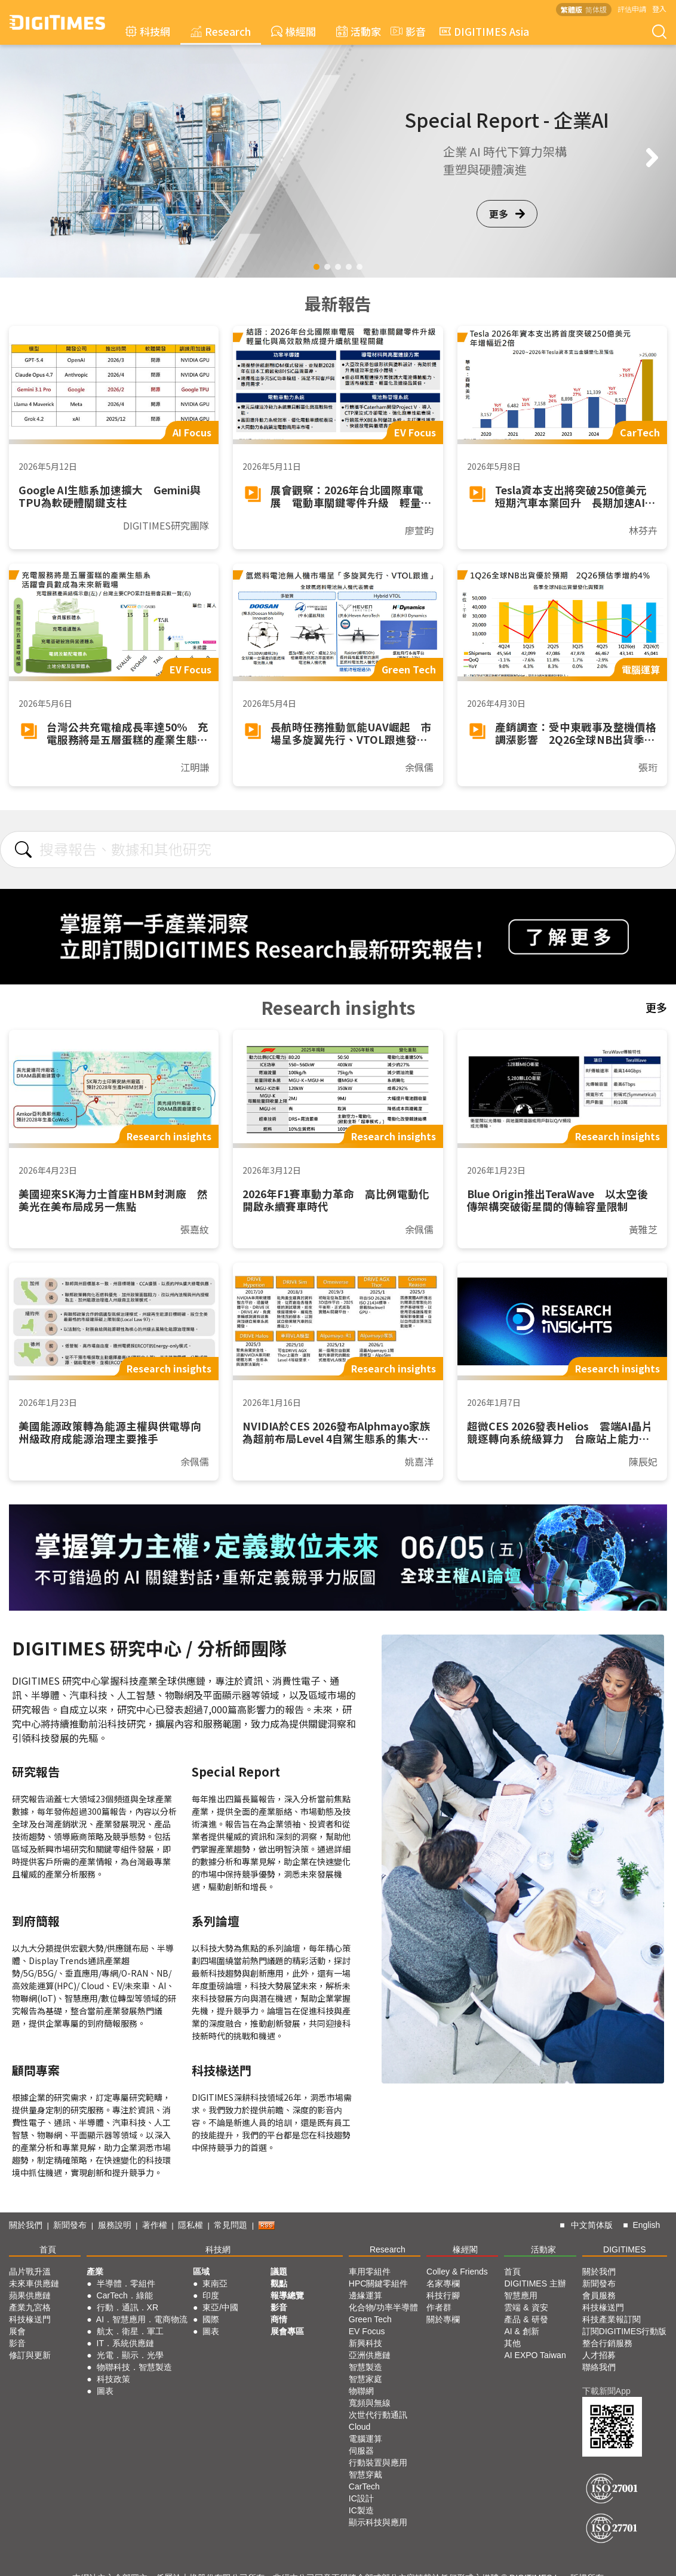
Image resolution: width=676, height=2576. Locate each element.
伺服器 (361, 2450)
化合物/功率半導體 (383, 2307)
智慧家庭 (365, 2379)
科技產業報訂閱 (611, 2319)
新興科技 (365, 2343)
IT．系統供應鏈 (125, 2343)
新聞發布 (70, 2225)
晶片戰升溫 (30, 2271)
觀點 (279, 2283)
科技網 (147, 31)
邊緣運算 (365, 2295)
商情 (279, 2319)
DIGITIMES (624, 2249)
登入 (659, 9)
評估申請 (631, 9)
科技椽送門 (30, 2319)
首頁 (47, 2249)
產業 (95, 2271)
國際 (210, 2319)
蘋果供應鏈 (30, 2295)
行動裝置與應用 (378, 2462)
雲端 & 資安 (526, 2307)
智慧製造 (365, 2367)
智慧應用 (520, 2295)
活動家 (358, 31)
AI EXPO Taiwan (535, 2355)
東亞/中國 (220, 2307)
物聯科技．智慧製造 (134, 2367)
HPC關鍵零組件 (378, 2283)
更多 (507, 214)
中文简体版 (592, 2225)
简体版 (596, 9)
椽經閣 (293, 31)
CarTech (364, 2486)
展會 (17, 2331)
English (646, 2225)
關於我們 (25, 2225)
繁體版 (571, 9)
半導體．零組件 (126, 2283)
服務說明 (114, 2225)
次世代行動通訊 (378, 2415)
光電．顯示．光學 (130, 2355)
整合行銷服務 (607, 2343)
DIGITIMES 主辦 (535, 2283)
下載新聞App (606, 2391)
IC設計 (361, 2498)
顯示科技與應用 (378, 2522)
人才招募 (599, 2355)
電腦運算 (365, 2438)
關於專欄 (443, 2319)
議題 (279, 2271)
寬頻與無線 (370, 2403)
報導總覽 (287, 2295)
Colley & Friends (457, 2271)
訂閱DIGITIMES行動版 (624, 2331)
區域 (201, 2271)
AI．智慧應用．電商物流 (142, 2319)
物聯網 (361, 2391)
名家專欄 (443, 2283)
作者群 (438, 2307)
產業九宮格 (30, 2307)
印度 (210, 2295)
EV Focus (367, 2331)
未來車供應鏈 (34, 2283)
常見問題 (230, 2225)
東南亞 (215, 2283)
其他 (512, 2343)
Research (220, 31)
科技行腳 (443, 2295)
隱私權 (190, 2225)
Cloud (360, 2427)
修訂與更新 (30, 2355)
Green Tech (370, 2319)
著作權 (154, 2225)
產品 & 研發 (526, 2319)
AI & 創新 (521, 2331)
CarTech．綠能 (125, 2295)
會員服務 (599, 2295)
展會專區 (287, 2331)
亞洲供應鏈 (370, 2355)
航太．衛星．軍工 (130, 2331)
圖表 (105, 2391)
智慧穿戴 (365, 2474)
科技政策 (113, 2379)
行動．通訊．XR (127, 2307)
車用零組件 (370, 2271)
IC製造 (361, 2510)
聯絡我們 (599, 2367)
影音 (407, 31)
